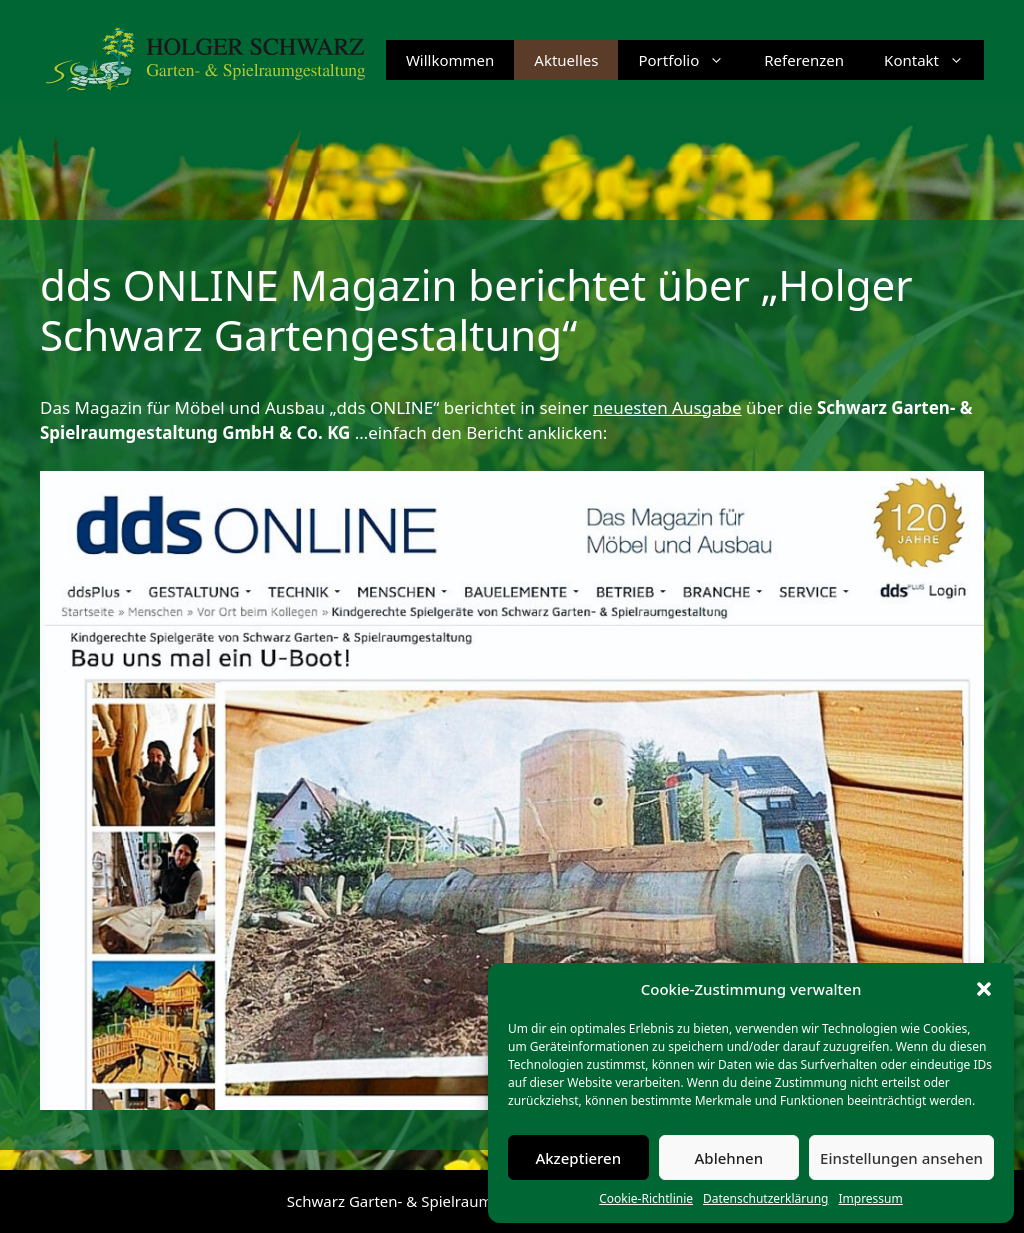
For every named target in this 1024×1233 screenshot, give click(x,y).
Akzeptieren (578, 1158)
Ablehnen (729, 1158)
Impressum (870, 1198)
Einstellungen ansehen (901, 1158)
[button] (984, 989)
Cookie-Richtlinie (646, 1198)
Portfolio (691, 60)
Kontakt (934, 60)
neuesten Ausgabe (667, 407)
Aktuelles (566, 60)
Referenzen (804, 60)
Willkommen (450, 60)
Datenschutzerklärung (765, 1198)
